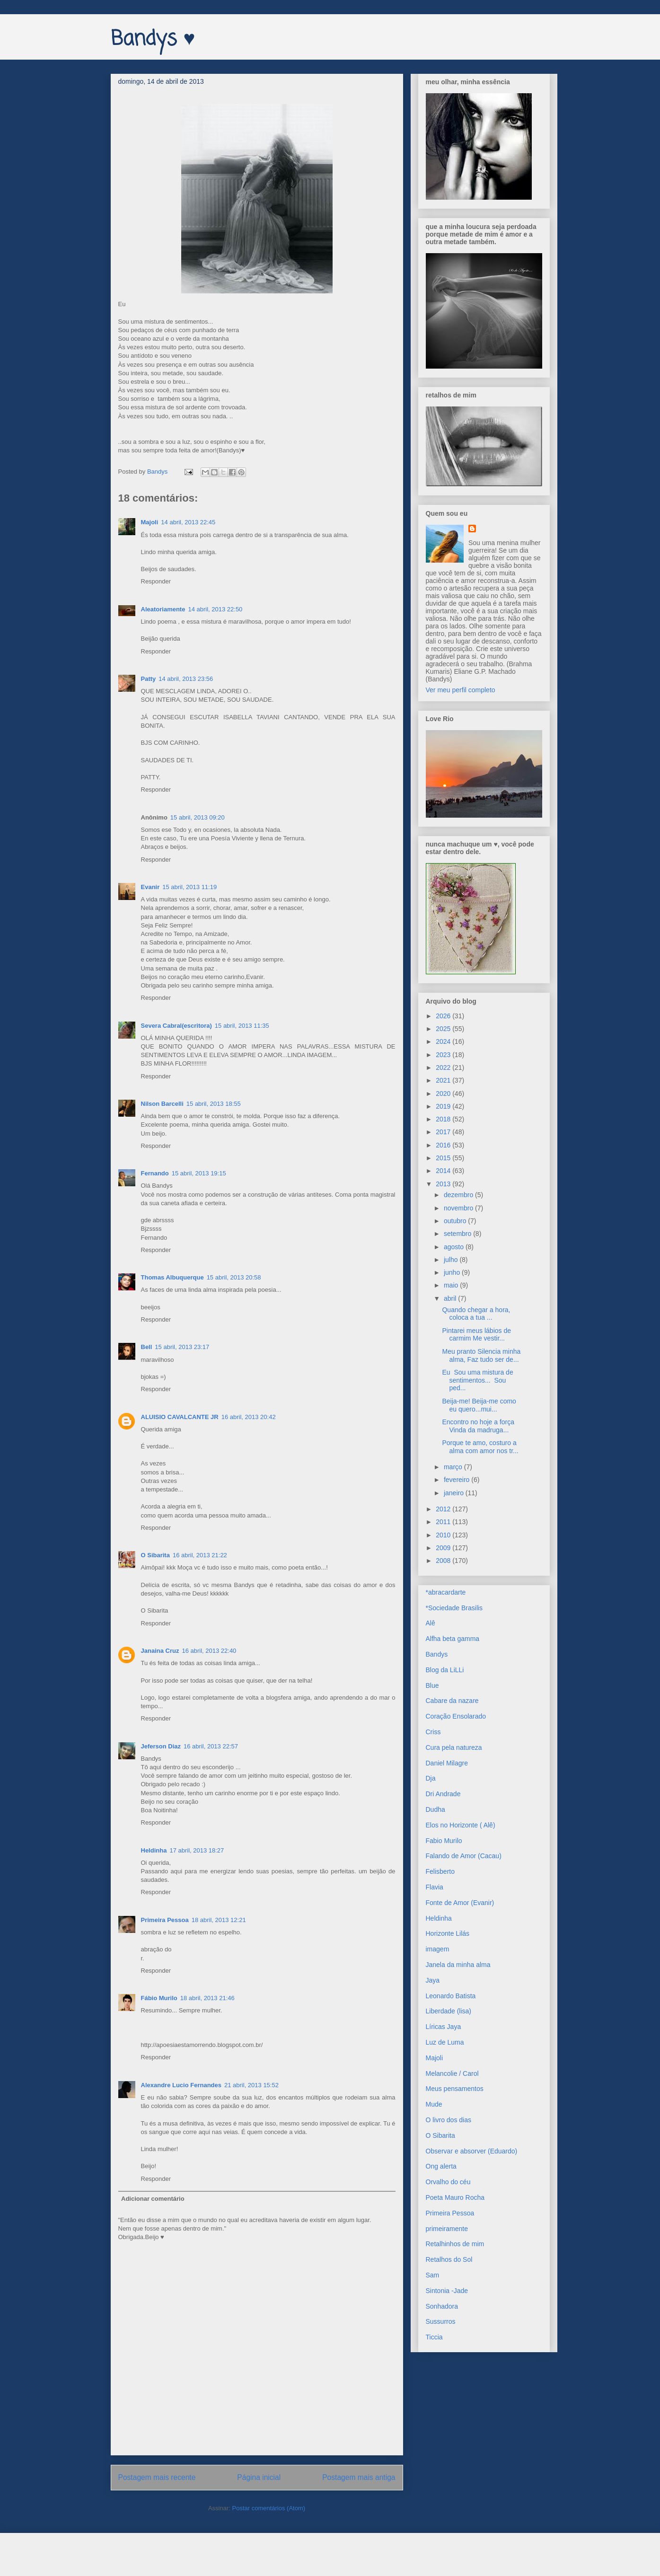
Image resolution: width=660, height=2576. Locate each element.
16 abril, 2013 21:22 (200, 1555)
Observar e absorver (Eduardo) (472, 2151)
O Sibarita (155, 1555)
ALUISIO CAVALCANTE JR (180, 1416)
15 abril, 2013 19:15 (199, 1173)
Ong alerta (441, 2166)
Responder (156, 581)
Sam (433, 2275)
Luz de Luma (445, 2042)
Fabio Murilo (444, 1840)
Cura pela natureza (454, 1747)
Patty (148, 678)
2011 (444, 1522)
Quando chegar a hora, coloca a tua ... (476, 1314)
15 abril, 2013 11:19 (189, 887)
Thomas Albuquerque (172, 1277)
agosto (455, 1247)
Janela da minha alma (458, 1964)
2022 (444, 1067)
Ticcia (434, 2337)
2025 (444, 1028)
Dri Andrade (443, 1794)
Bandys (437, 1654)
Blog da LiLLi (445, 1670)
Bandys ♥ (153, 39)
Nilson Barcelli (162, 1103)
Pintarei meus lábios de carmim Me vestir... (476, 1334)
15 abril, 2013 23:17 (182, 1346)
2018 (444, 1119)
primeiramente (447, 2228)
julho (451, 1259)
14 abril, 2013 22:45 (188, 522)
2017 (444, 1132)
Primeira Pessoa (165, 1919)
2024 (444, 1041)
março (454, 1467)
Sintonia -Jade (447, 2290)
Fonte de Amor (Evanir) (460, 1902)
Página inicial (259, 2477)
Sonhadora (442, 2306)
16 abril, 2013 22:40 (209, 1650)
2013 (444, 1184)
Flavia (434, 1887)
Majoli (149, 522)
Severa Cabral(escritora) (176, 1025)
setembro (458, 1233)
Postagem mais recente (157, 2477)
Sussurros (441, 2321)
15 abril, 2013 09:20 (197, 817)
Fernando (155, 1173)
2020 (444, 1093)
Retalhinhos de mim (455, 2244)
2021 (444, 1080)
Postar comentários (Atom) (268, 2508)
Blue (432, 1685)
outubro (456, 1221)
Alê (430, 1623)
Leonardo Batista (451, 1996)
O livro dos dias (448, 2120)
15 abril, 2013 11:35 (242, 1025)
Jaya (433, 1980)
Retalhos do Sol (449, 2259)
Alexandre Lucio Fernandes (181, 2085)
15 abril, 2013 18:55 (213, 1103)
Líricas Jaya (443, 2026)
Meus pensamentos (455, 2088)
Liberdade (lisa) (449, 2011)
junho (453, 1272)
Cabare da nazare (452, 1700)
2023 (444, 1055)
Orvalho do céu (448, 2182)
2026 (444, 1016)
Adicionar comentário (153, 2198)
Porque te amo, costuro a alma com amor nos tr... (480, 1447)
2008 (444, 1560)
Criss (433, 1732)
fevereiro (457, 1479)
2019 (444, 1106)
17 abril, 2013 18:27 (196, 1850)
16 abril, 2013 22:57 (211, 1746)
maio (452, 1285)
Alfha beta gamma (453, 1638)
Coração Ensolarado (456, 1716)
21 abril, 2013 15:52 (251, 2085)
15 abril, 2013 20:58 (234, 1277)
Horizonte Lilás (448, 1933)
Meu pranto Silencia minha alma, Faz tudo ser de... (481, 1355)
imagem (437, 1949)
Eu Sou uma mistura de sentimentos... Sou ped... (477, 1380)
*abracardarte (446, 1592)
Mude (434, 2104)
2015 (444, 1158)
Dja (431, 1778)
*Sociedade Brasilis (454, 1608)
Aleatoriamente (163, 609)
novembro (459, 1208)
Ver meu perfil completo (460, 690)
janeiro (455, 1493)
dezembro (459, 1195)
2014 (444, 1170)
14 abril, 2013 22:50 (215, 609)
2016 (444, 1145)
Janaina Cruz (160, 1650)
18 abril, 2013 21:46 (207, 1998)
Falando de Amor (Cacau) (464, 1856)
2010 (444, 1535)
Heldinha (154, 1850)
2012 (444, 1509)
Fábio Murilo (159, 1998)
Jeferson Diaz (161, 1746)
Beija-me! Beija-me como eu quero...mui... (479, 1405)
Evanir (150, 887)
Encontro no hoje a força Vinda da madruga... (478, 1426)
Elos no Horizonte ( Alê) (460, 1825)
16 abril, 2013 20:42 (248, 1416)
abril (451, 1298)
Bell (146, 1346)
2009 (444, 1548)
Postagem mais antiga (358, 2477)
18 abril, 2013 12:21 (219, 1919)
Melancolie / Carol (452, 2073)
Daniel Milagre (447, 1763)
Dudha (435, 1809)
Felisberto (440, 1871)
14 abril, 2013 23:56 (185, 678)
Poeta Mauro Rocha (455, 2197)
